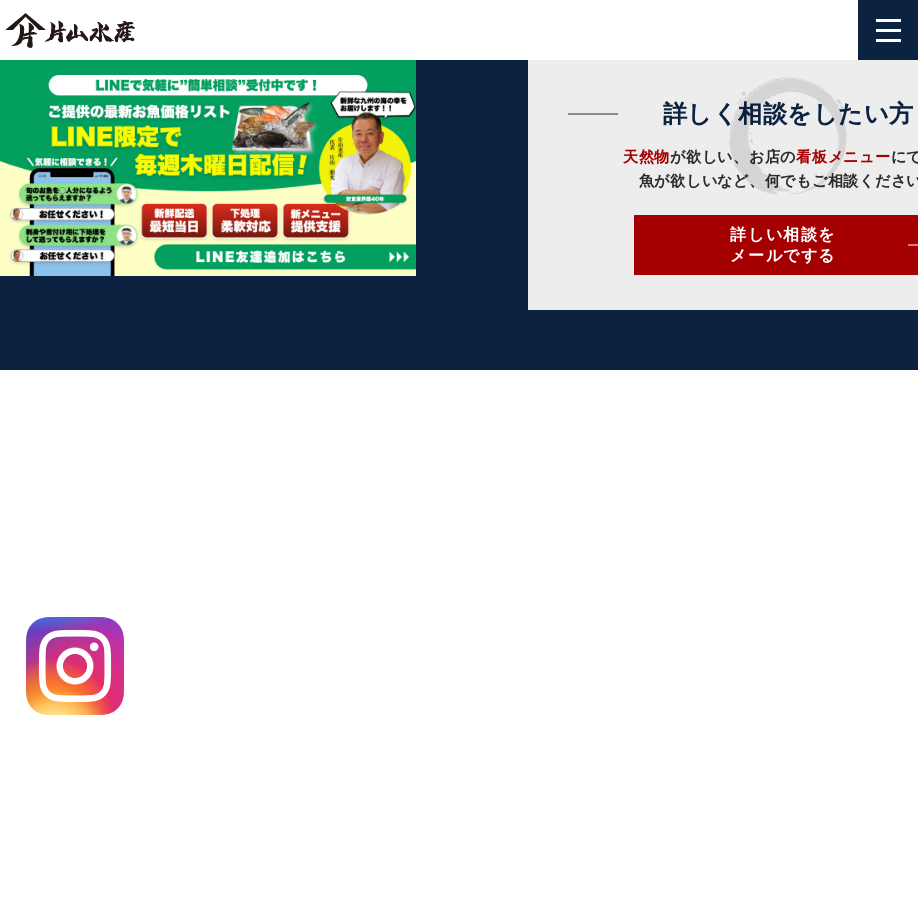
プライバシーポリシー (84, 741)
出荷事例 (493, 609)
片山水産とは (510, 501)
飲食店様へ (502, 537)
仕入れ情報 (502, 573)
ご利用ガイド (705, 537)
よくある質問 (705, 573)
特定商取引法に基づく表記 (101, 777)
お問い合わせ (705, 501)
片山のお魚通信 (519, 645)
